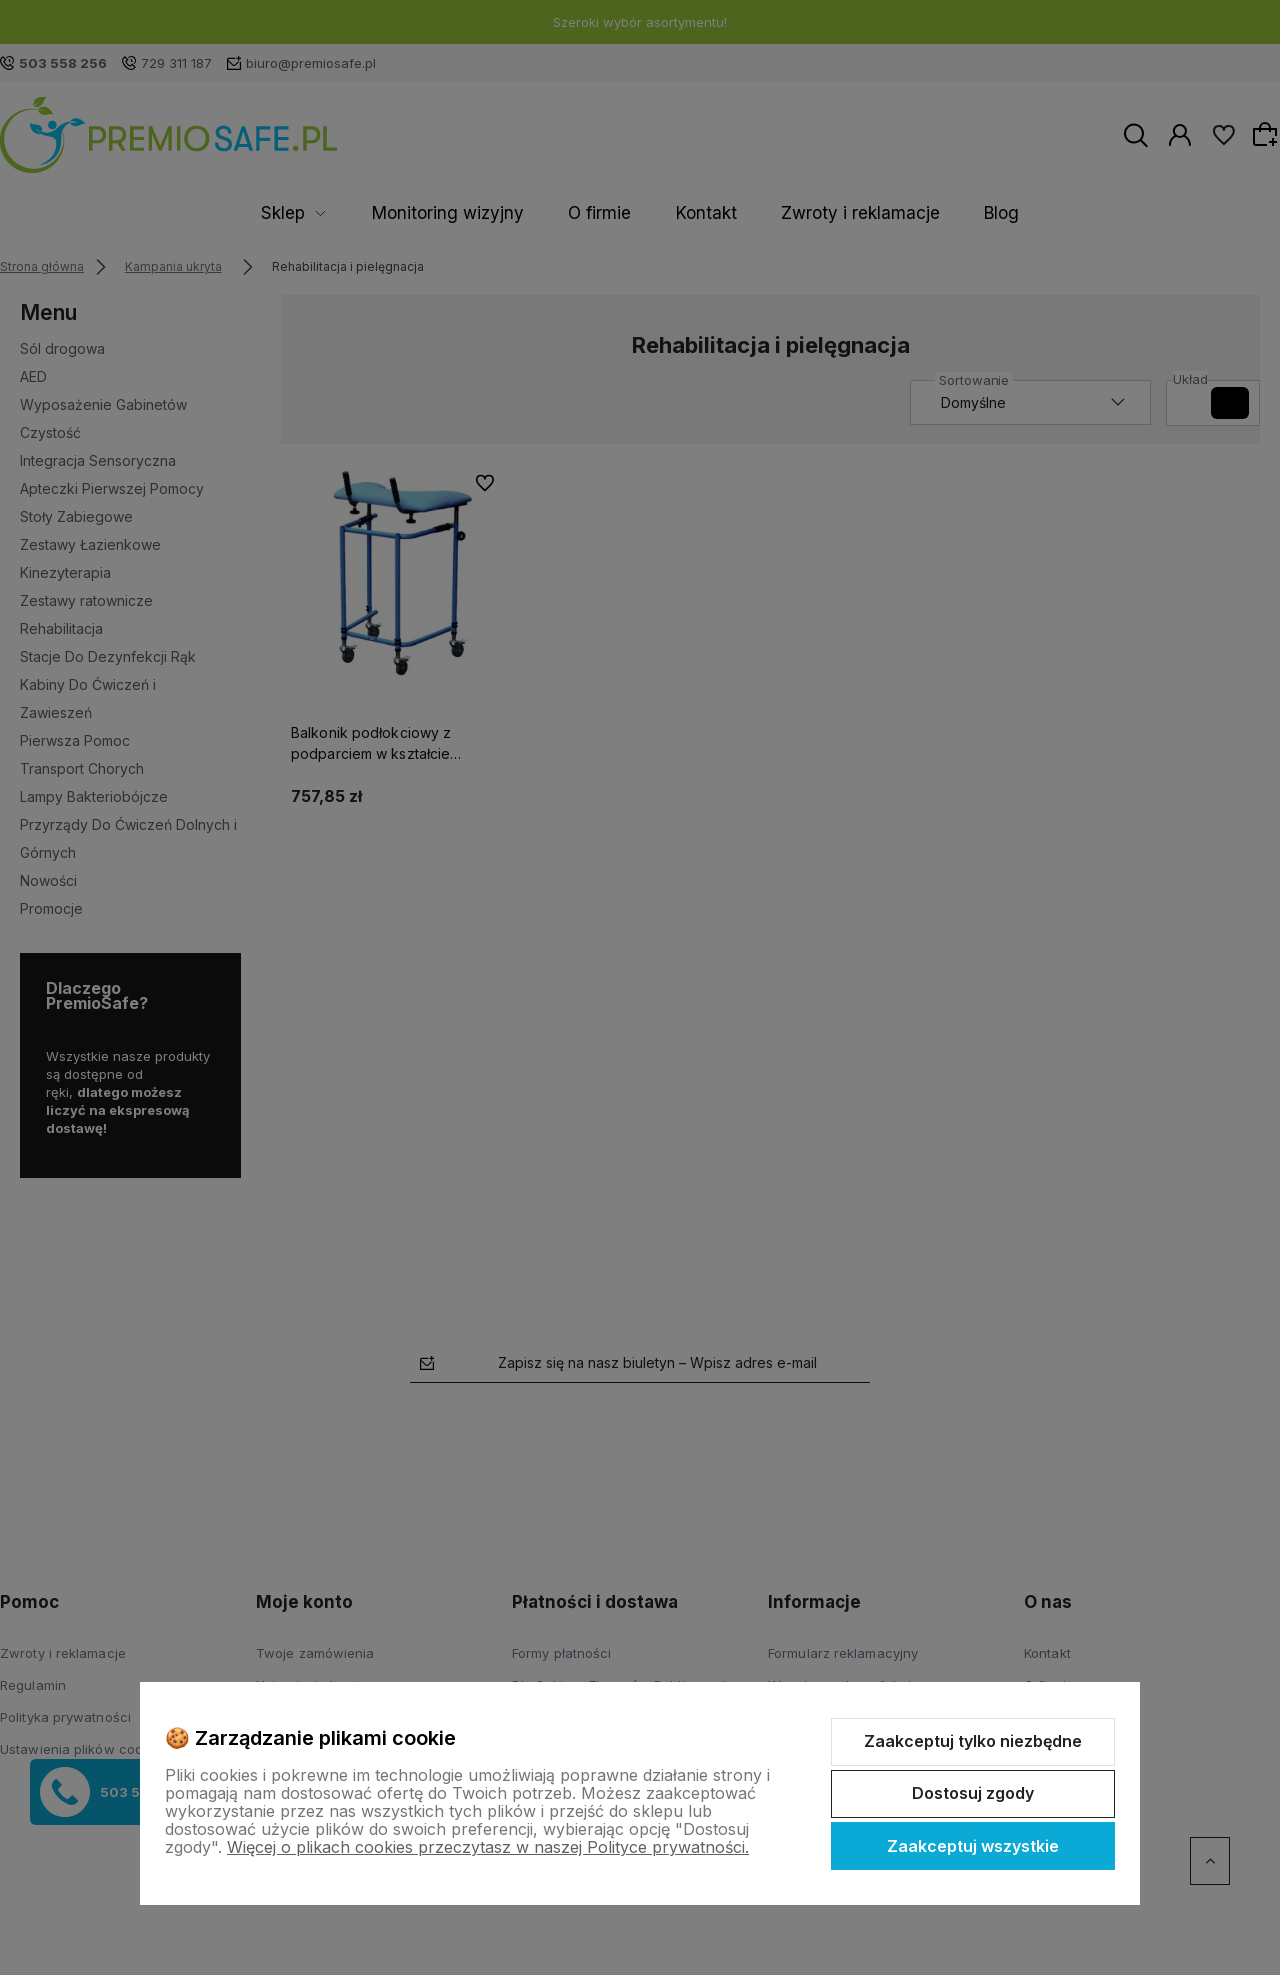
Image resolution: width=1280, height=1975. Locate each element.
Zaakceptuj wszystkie (973, 1846)
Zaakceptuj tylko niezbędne (973, 1741)
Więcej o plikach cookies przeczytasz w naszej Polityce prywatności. (488, 1847)
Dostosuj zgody (973, 1793)
